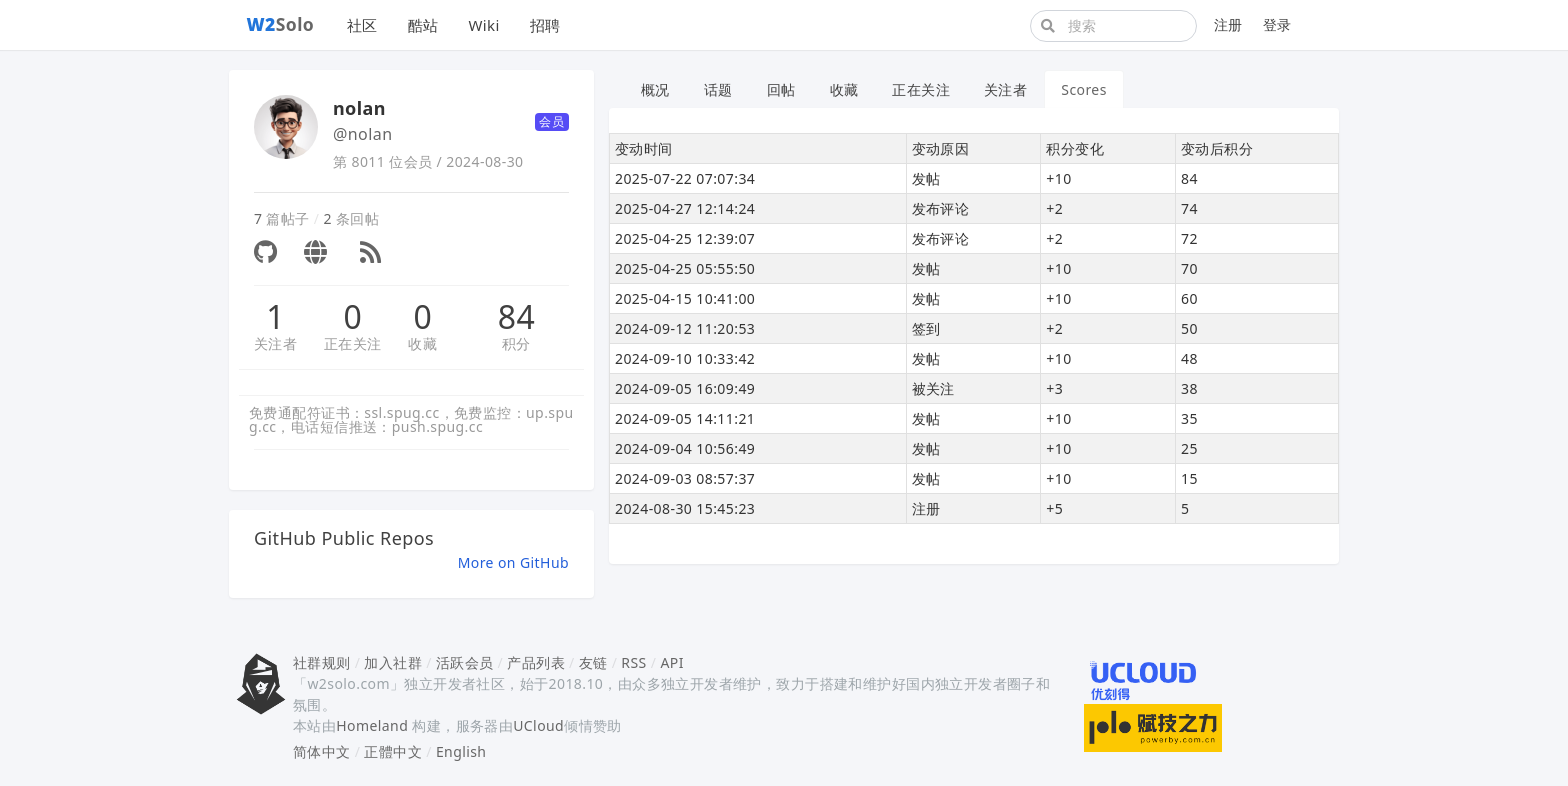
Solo (281, 24)
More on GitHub (513, 562)
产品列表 (536, 662)
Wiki (483, 25)
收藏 (422, 343)
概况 (655, 89)
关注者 (275, 343)
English (461, 751)
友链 (593, 662)
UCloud (538, 725)
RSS (633, 662)
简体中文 (322, 751)
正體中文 (393, 751)
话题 (718, 89)
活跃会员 (465, 662)
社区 (362, 25)
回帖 (781, 89)
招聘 (545, 25)
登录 (1277, 24)
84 (516, 317)
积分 (516, 343)
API (671, 662)
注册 (1228, 24)
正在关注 (353, 343)
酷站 (423, 25)
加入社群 (393, 662)
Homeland (372, 725)
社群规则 (322, 662)
